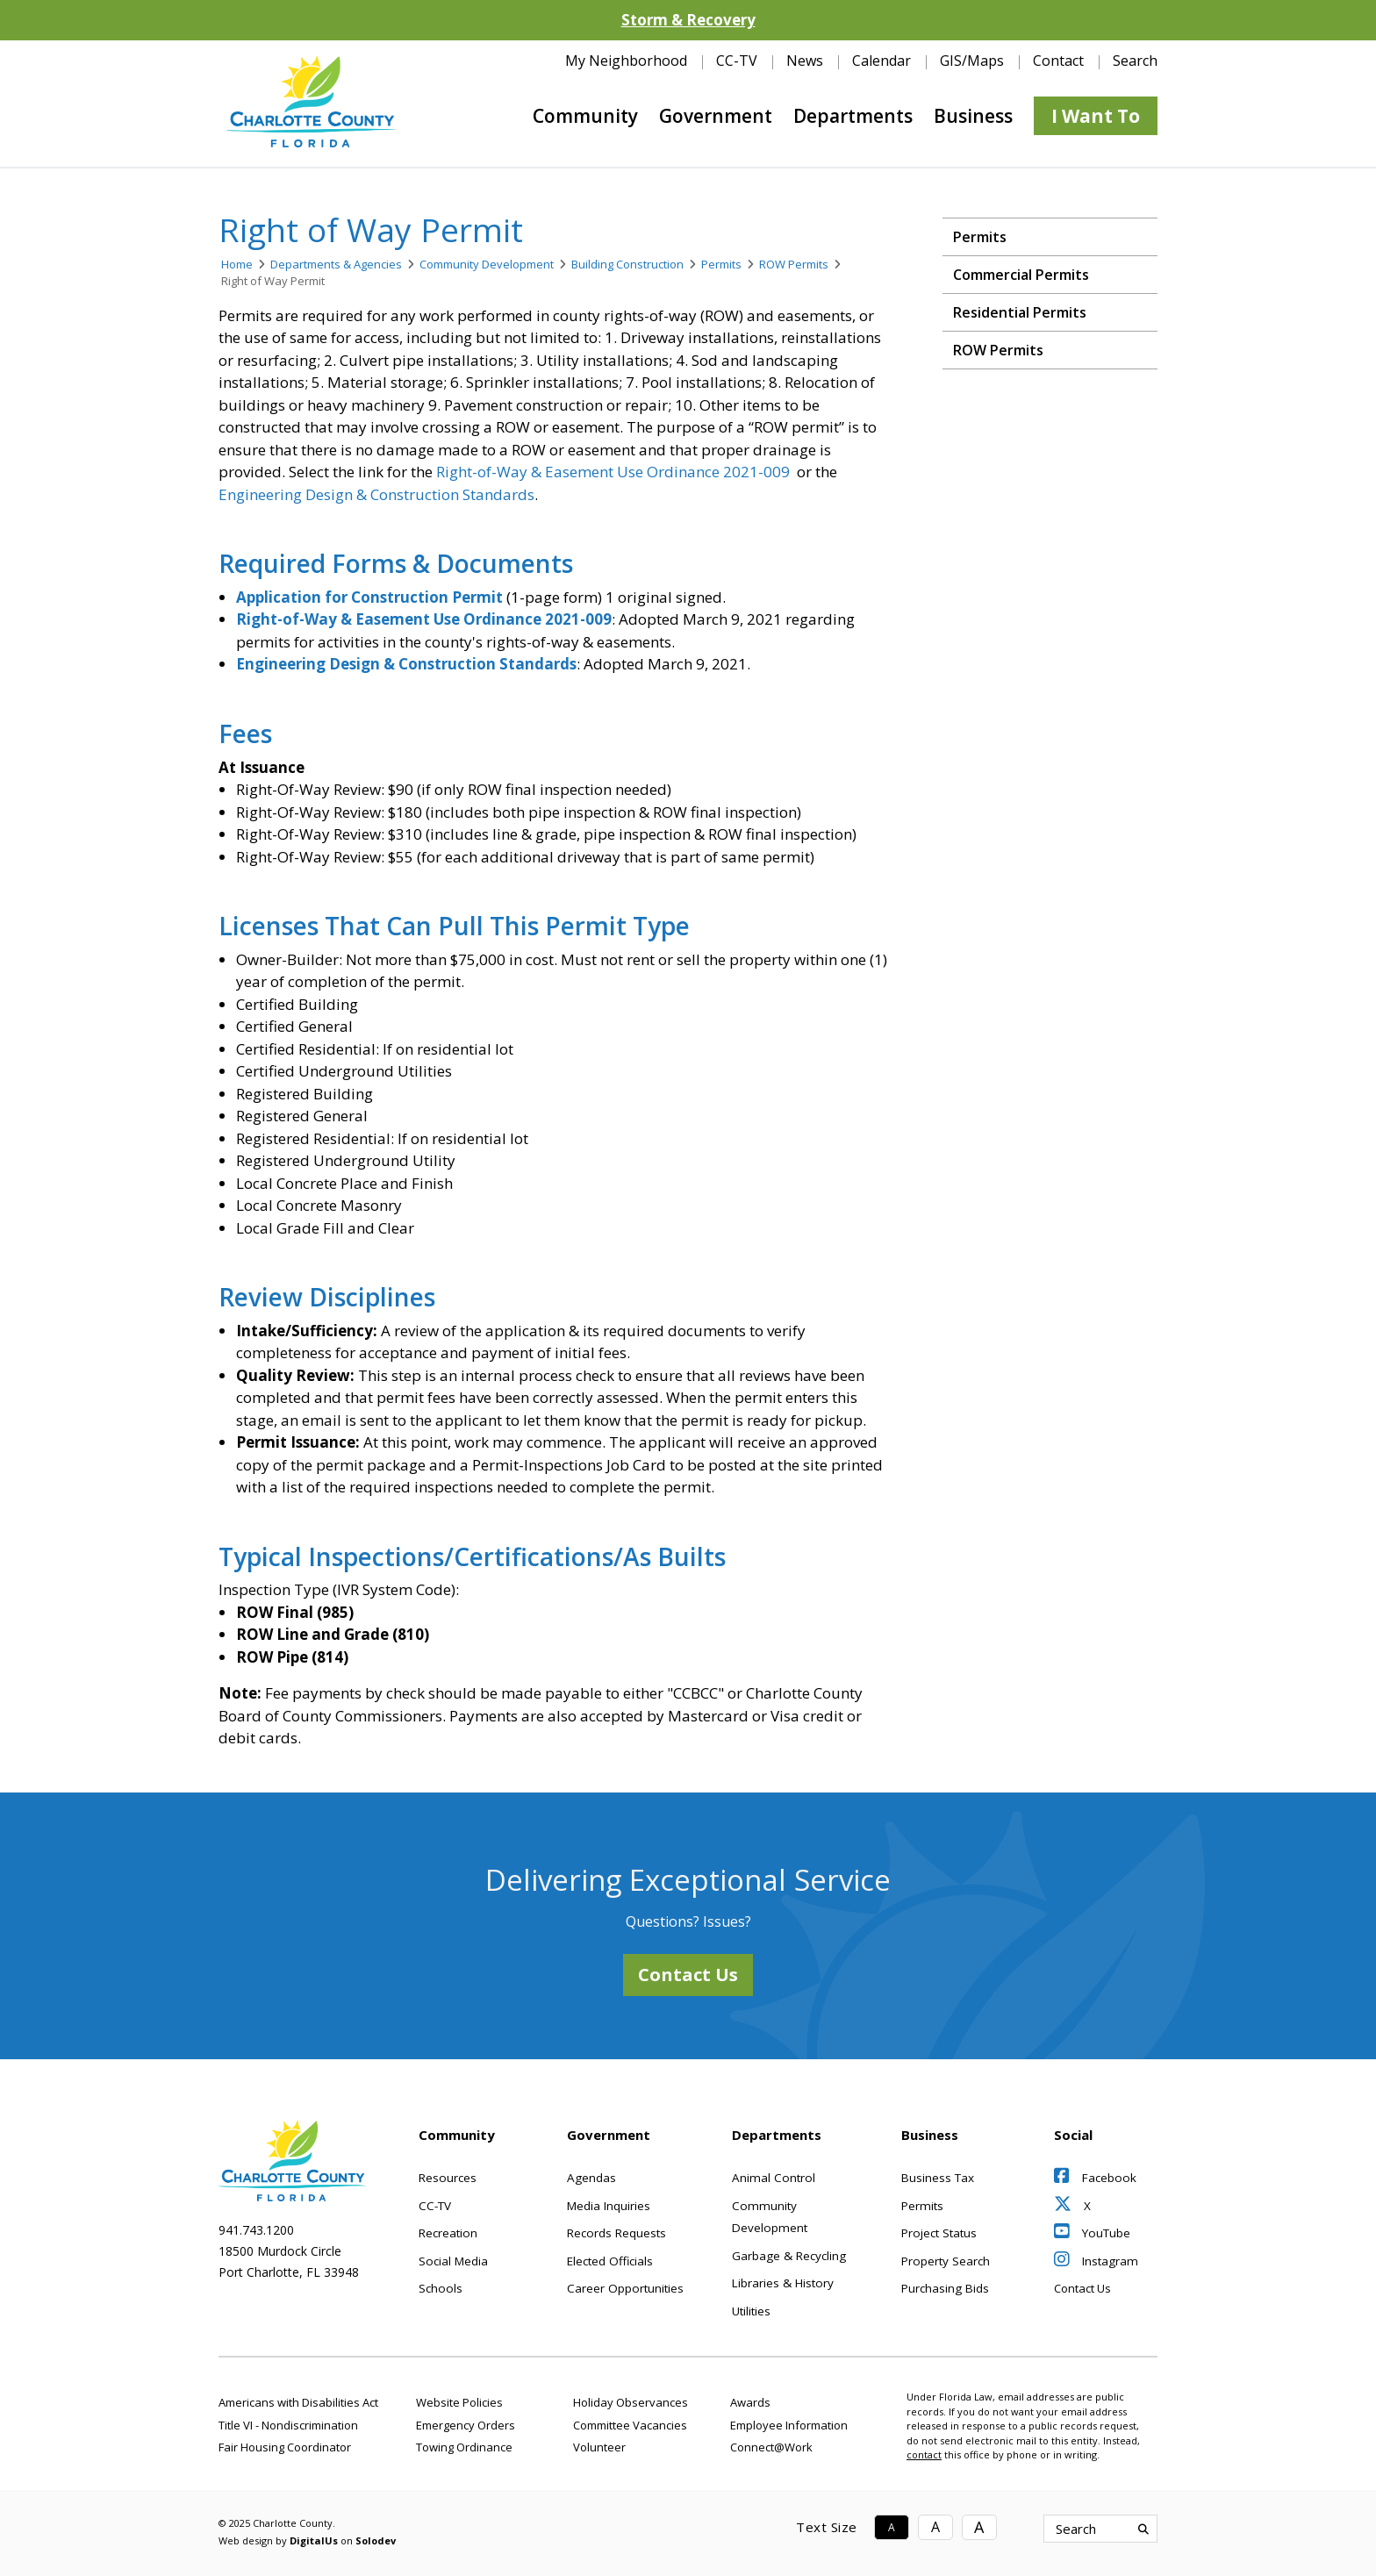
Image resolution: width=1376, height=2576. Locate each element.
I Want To (1095, 116)
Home (237, 264)
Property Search (945, 2261)
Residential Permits (1019, 312)
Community (585, 116)
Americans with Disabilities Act (298, 2402)
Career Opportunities (625, 2288)
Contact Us (688, 1974)
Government (715, 116)
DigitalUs (314, 2540)
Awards (750, 2402)
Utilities (751, 2311)
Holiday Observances (630, 2402)
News (804, 60)
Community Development (486, 264)
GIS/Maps (972, 60)
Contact (1058, 60)
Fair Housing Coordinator (285, 2447)
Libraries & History (783, 2283)
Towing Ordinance (464, 2447)
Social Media (453, 2261)
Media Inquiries (608, 2206)
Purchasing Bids (945, 2288)
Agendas (591, 2178)
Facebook (1095, 2178)
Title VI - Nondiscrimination (288, 2425)
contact (924, 2454)
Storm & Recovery (688, 20)
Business (973, 116)
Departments (853, 116)
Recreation (448, 2233)
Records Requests (616, 2233)
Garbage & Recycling (789, 2256)
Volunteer (599, 2447)
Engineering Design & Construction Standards (376, 494)
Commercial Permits (1021, 274)
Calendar (881, 60)
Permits (721, 264)
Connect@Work (771, 2447)
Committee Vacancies (630, 2425)
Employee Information (789, 2425)
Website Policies (459, 2402)
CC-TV (736, 60)
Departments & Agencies (336, 264)
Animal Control (773, 2178)
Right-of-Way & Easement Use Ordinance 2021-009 (613, 472)
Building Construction (627, 264)
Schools (440, 2288)
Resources (448, 2178)
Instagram (1096, 2261)
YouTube (1092, 2233)
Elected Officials (610, 2261)
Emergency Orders (465, 2425)
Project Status (939, 2233)
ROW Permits (793, 264)
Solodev (375, 2540)
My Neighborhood (626, 60)
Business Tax (937, 2178)
